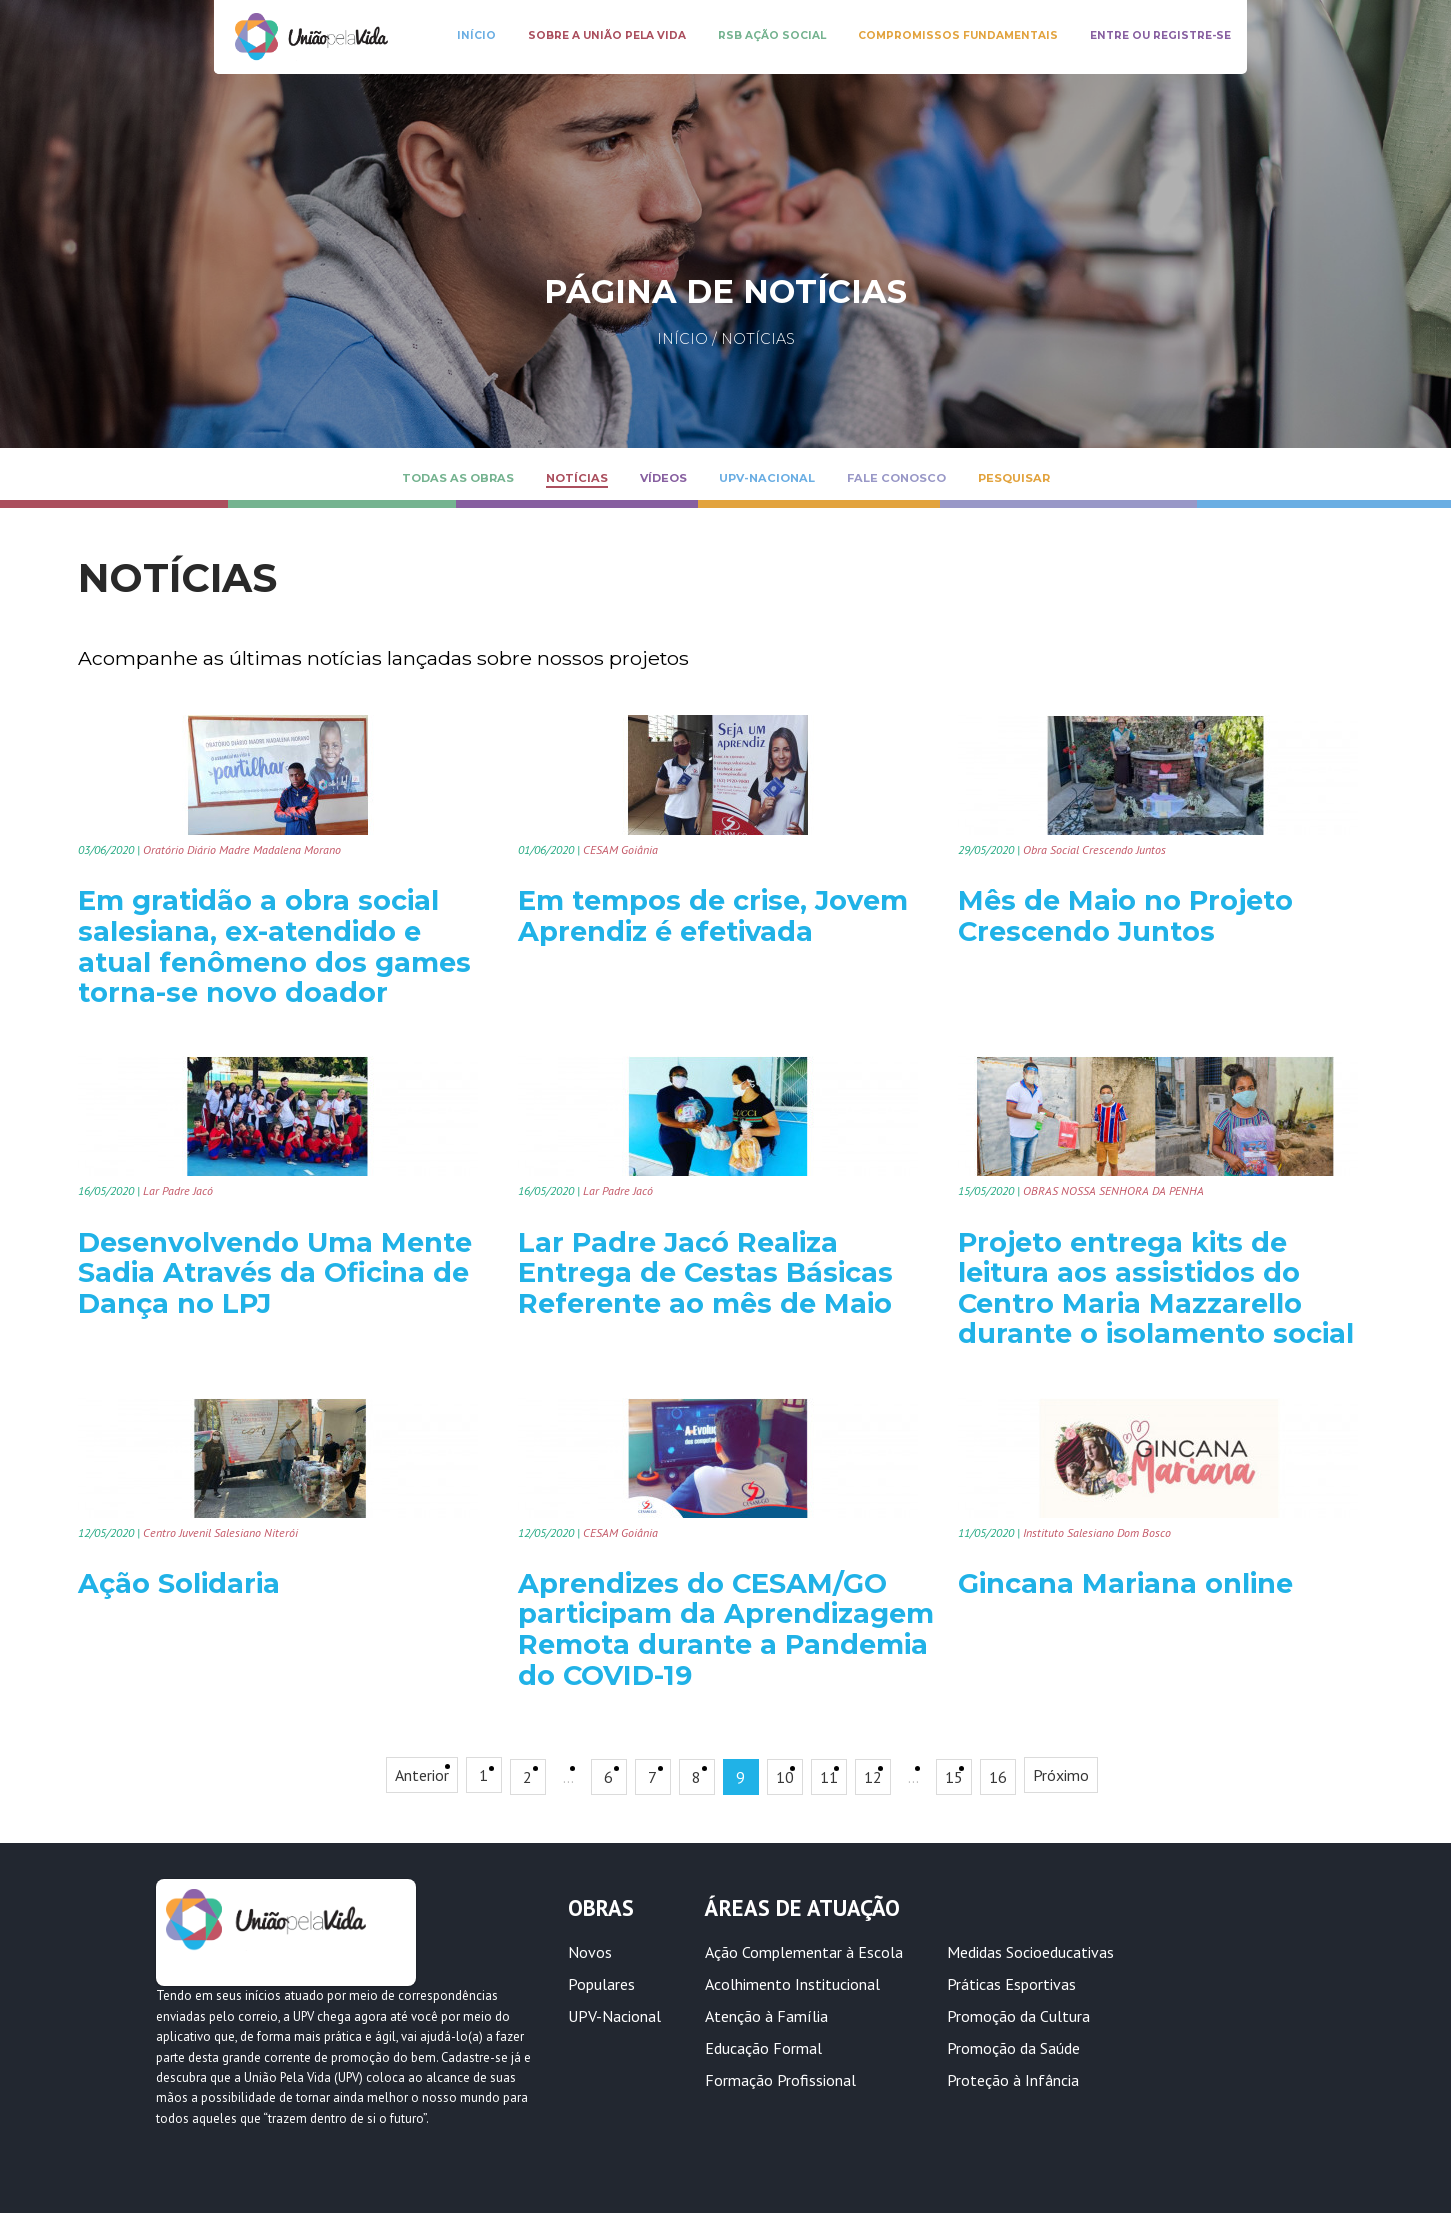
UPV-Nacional (614, 2016)
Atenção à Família (766, 2016)
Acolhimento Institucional (792, 1984)
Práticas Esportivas (1011, 1984)
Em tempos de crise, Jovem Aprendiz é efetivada (713, 916)
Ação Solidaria (179, 1583)
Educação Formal (763, 2048)
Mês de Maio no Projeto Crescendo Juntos (1125, 916)
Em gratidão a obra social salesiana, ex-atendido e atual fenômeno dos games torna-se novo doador (274, 946)
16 (998, 1777)
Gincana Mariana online (1125, 1583)
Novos (590, 1952)
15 (954, 1777)
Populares (601, 1984)
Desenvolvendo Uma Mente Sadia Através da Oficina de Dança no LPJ (275, 1273)
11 (829, 1777)
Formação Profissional (780, 2080)
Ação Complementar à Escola (804, 1952)
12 (873, 1777)
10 (785, 1777)
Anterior (422, 1775)
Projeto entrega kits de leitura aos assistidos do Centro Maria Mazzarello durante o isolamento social (1156, 1288)
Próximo (1061, 1775)
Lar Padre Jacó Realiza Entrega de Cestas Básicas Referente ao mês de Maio (705, 1273)
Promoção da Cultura (1018, 2016)
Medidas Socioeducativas (1030, 1952)
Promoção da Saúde (1013, 2048)
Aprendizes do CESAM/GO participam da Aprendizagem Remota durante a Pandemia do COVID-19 (726, 1629)
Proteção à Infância (1013, 2080)
